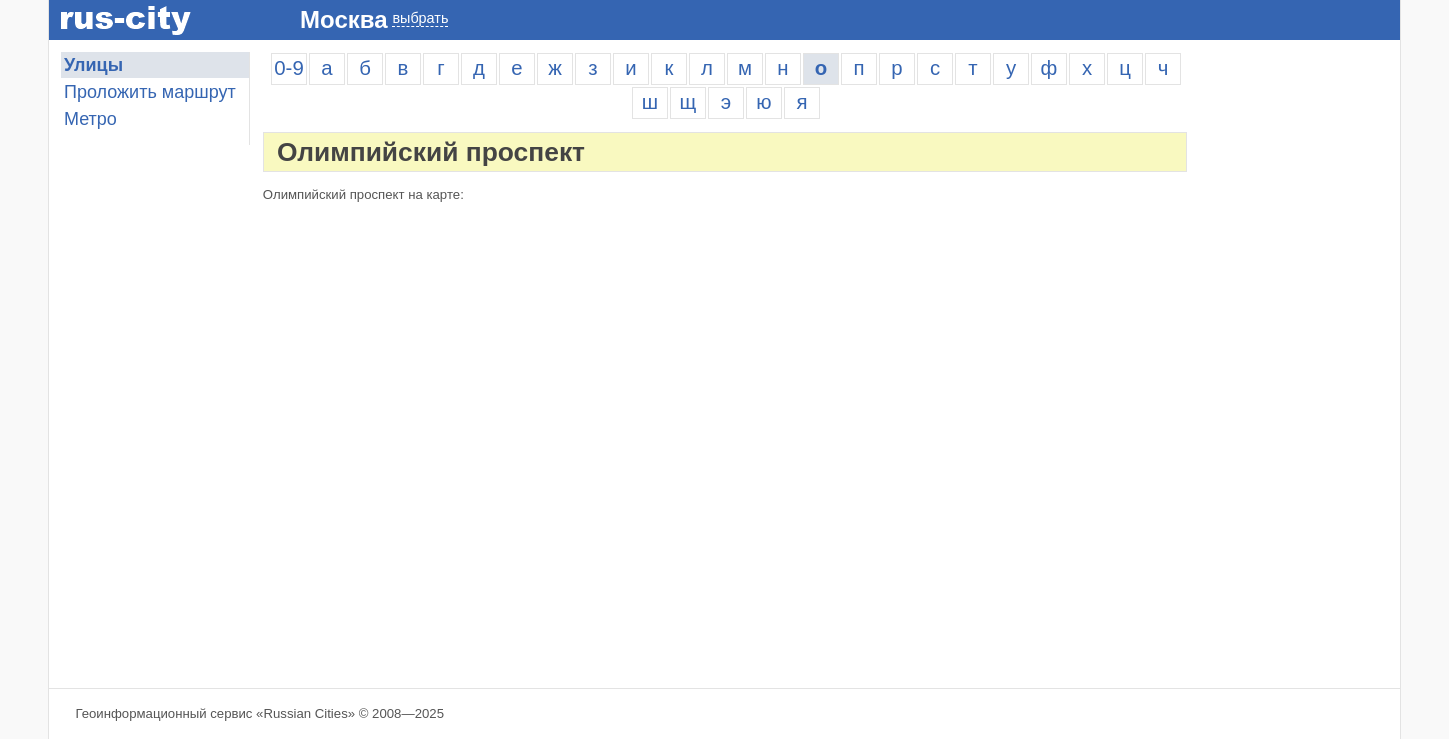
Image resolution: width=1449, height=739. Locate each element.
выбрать (420, 18)
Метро (90, 119)
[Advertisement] (1300, 352)
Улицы (93, 65)
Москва (343, 19)
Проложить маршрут (150, 92)
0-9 (288, 68)
